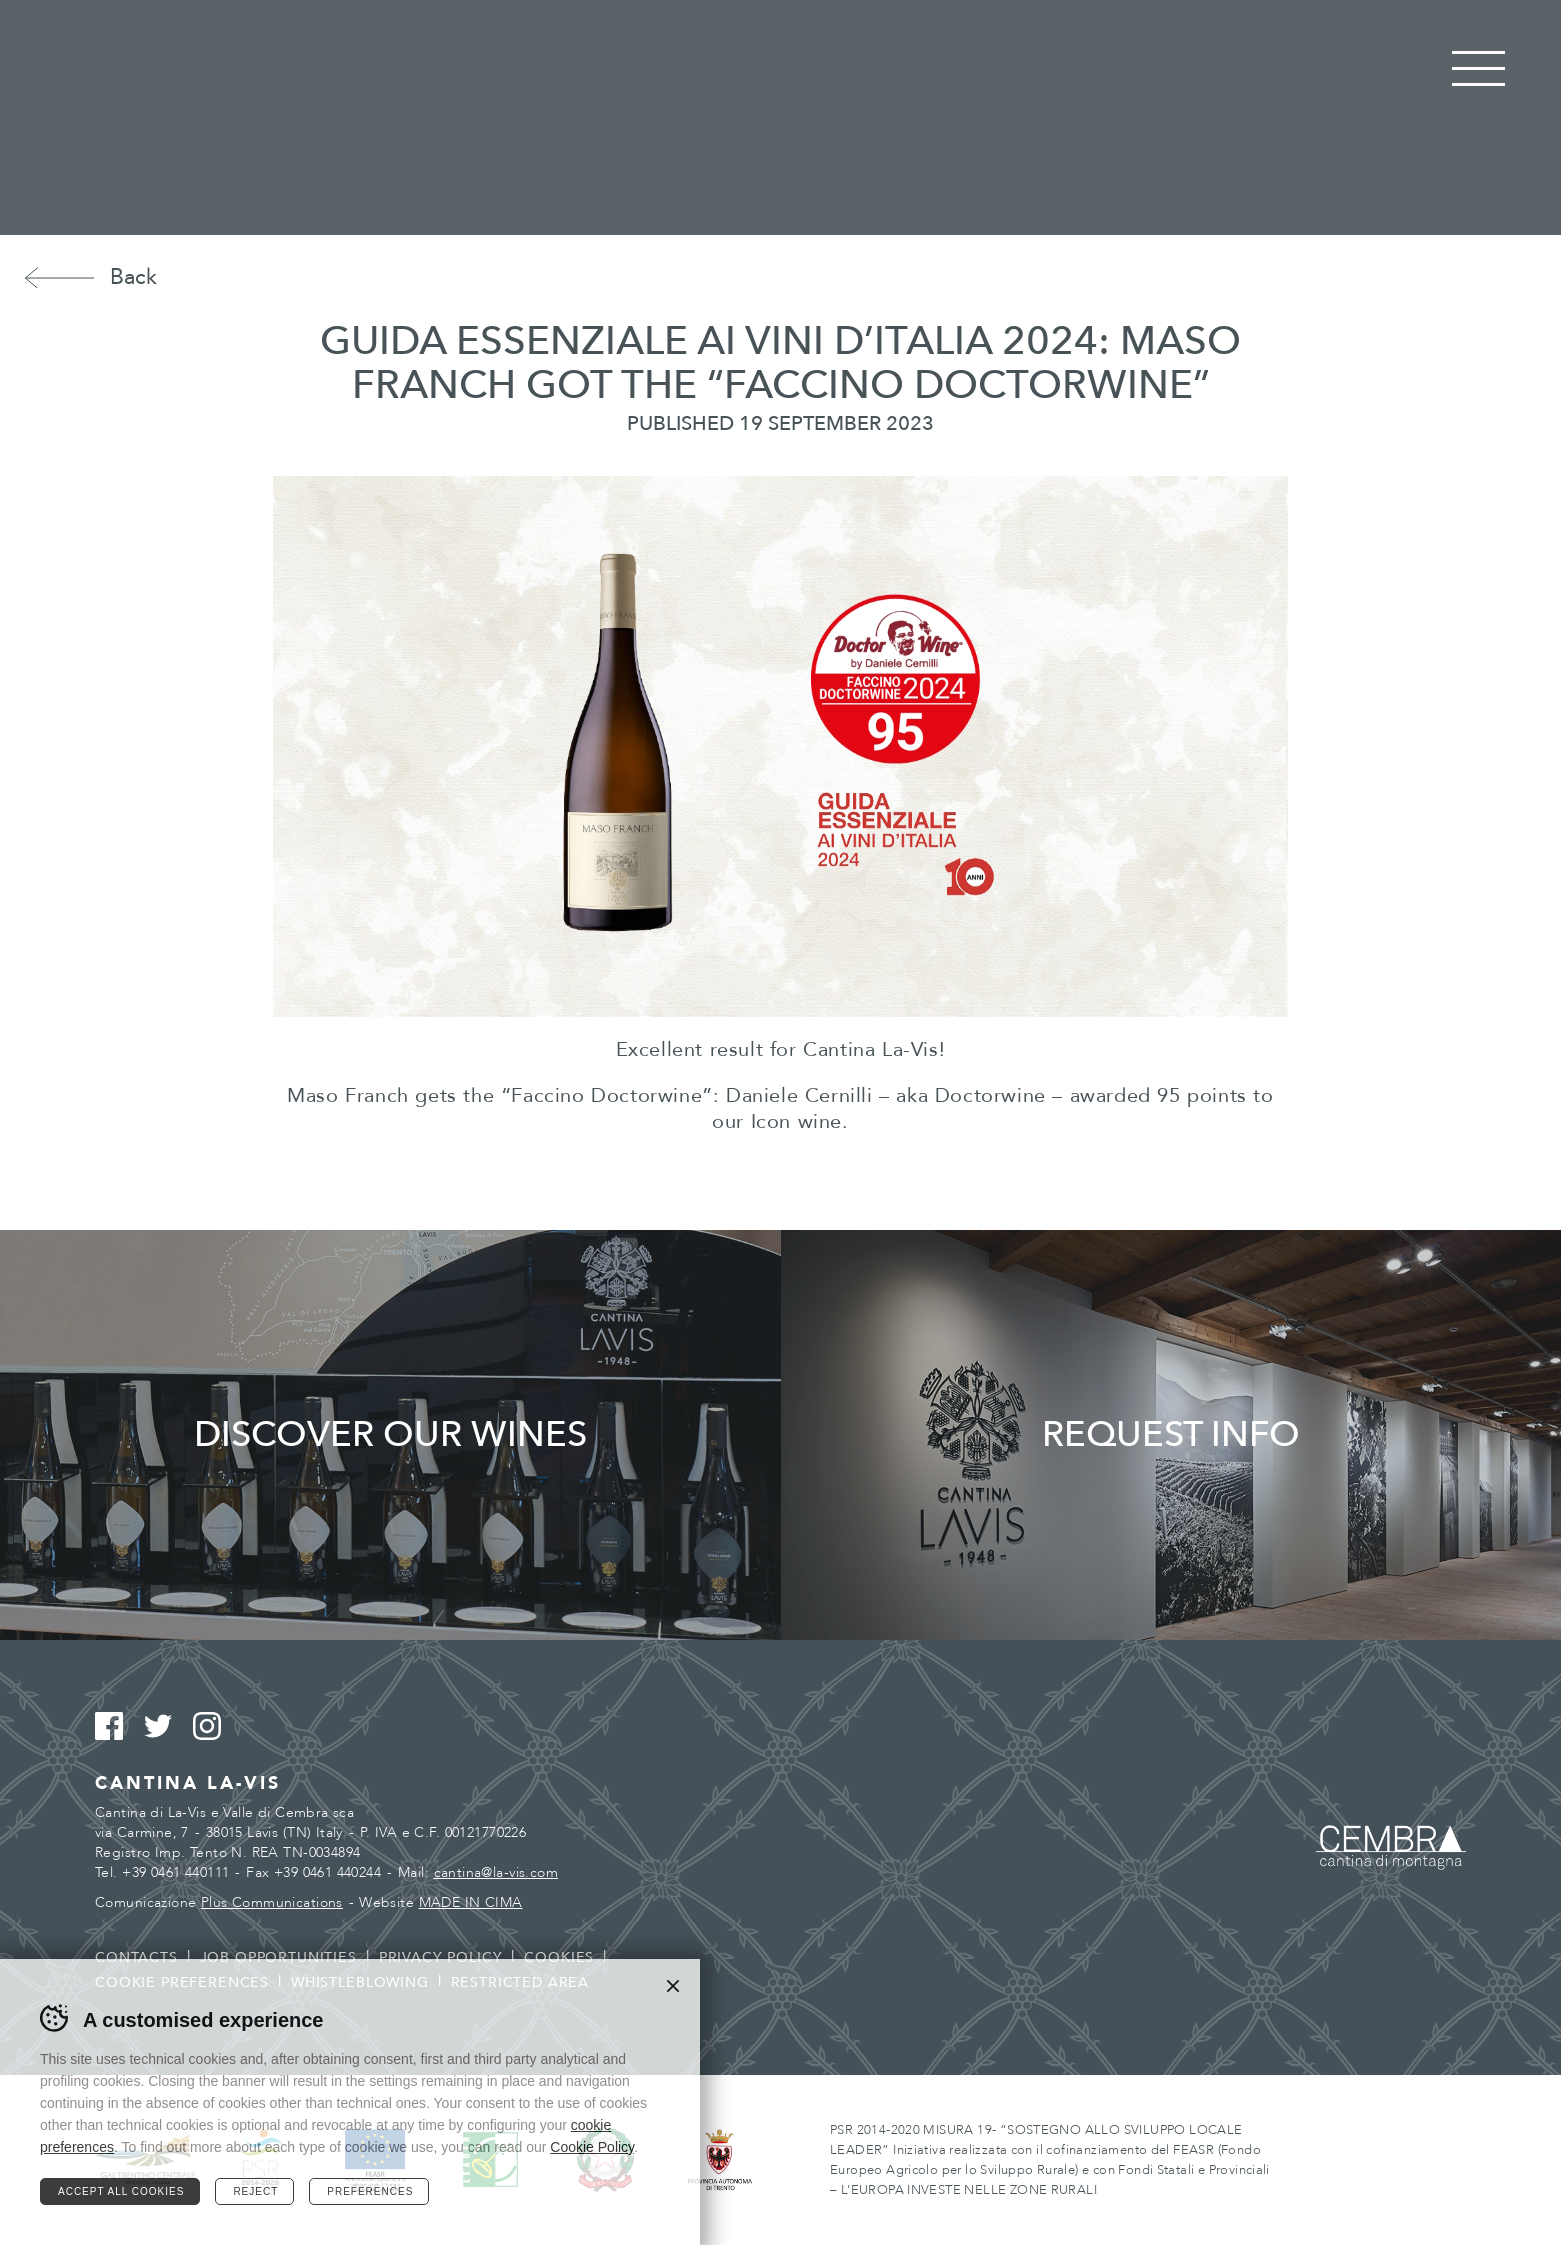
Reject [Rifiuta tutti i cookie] (255, 2191)
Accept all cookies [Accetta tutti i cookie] (121, 2191)
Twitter (166, 1727)
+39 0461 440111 (175, 1872)
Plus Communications (272, 1902)
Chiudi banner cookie (673, 1986)
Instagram (215, 1727)
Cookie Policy (592, 2147)
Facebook (117, 1727)
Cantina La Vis (780, 118)
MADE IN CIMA (471, 1902)
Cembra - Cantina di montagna (1391, 1847)
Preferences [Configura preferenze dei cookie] (370, 2191)
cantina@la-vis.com (496, 1872)
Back (133, 277)
